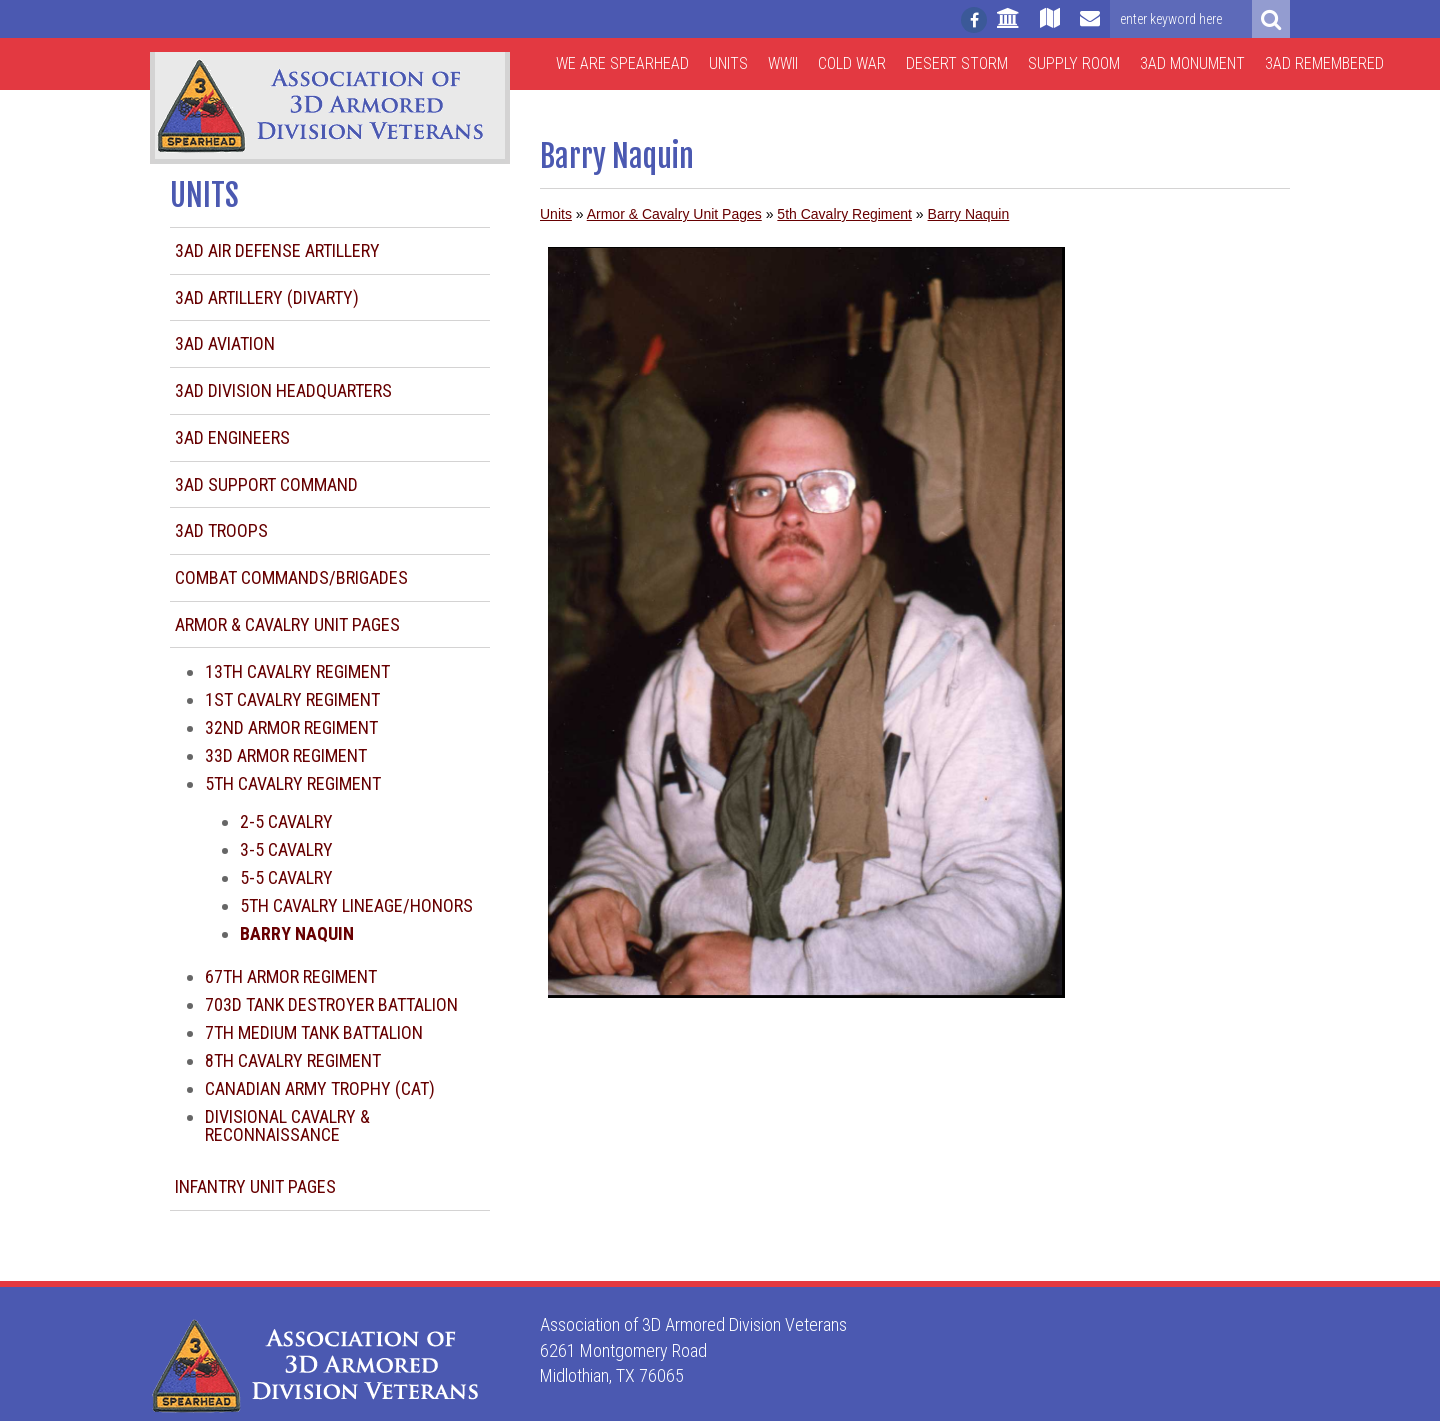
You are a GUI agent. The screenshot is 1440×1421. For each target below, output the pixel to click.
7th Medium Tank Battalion (314, 1032)
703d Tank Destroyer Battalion (331, 1004)
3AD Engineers (232, 437)
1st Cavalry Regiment (292, 699)
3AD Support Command (266, 484)
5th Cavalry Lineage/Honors (356, 905)
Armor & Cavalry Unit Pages (287, 624)
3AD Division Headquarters (283, 390)
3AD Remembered (1324, 63)
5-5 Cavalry (286, 877)
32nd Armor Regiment (291, 727)
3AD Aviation (225, 343)
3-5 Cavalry (286, 849)
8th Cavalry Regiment (293, 1060)
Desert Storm (957, 63)
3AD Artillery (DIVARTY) (267, 297)
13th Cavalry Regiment (297, 671)
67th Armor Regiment (291, 976)
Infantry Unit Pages (255, 1186)
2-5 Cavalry (286, 821)
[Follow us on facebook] (974, 20)
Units (728, 63)
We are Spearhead (622, 63)
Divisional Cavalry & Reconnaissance (287, 1125)
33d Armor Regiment (286, 755)
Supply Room (1074, 63)
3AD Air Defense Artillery (277, 250)
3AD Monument (1192, 63)
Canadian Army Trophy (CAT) (320, 1088)
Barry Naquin (969, 214)
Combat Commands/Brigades (291, 577)
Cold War (852, 63)
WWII (783, 63)
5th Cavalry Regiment (293, 783)
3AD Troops (221, 530)
